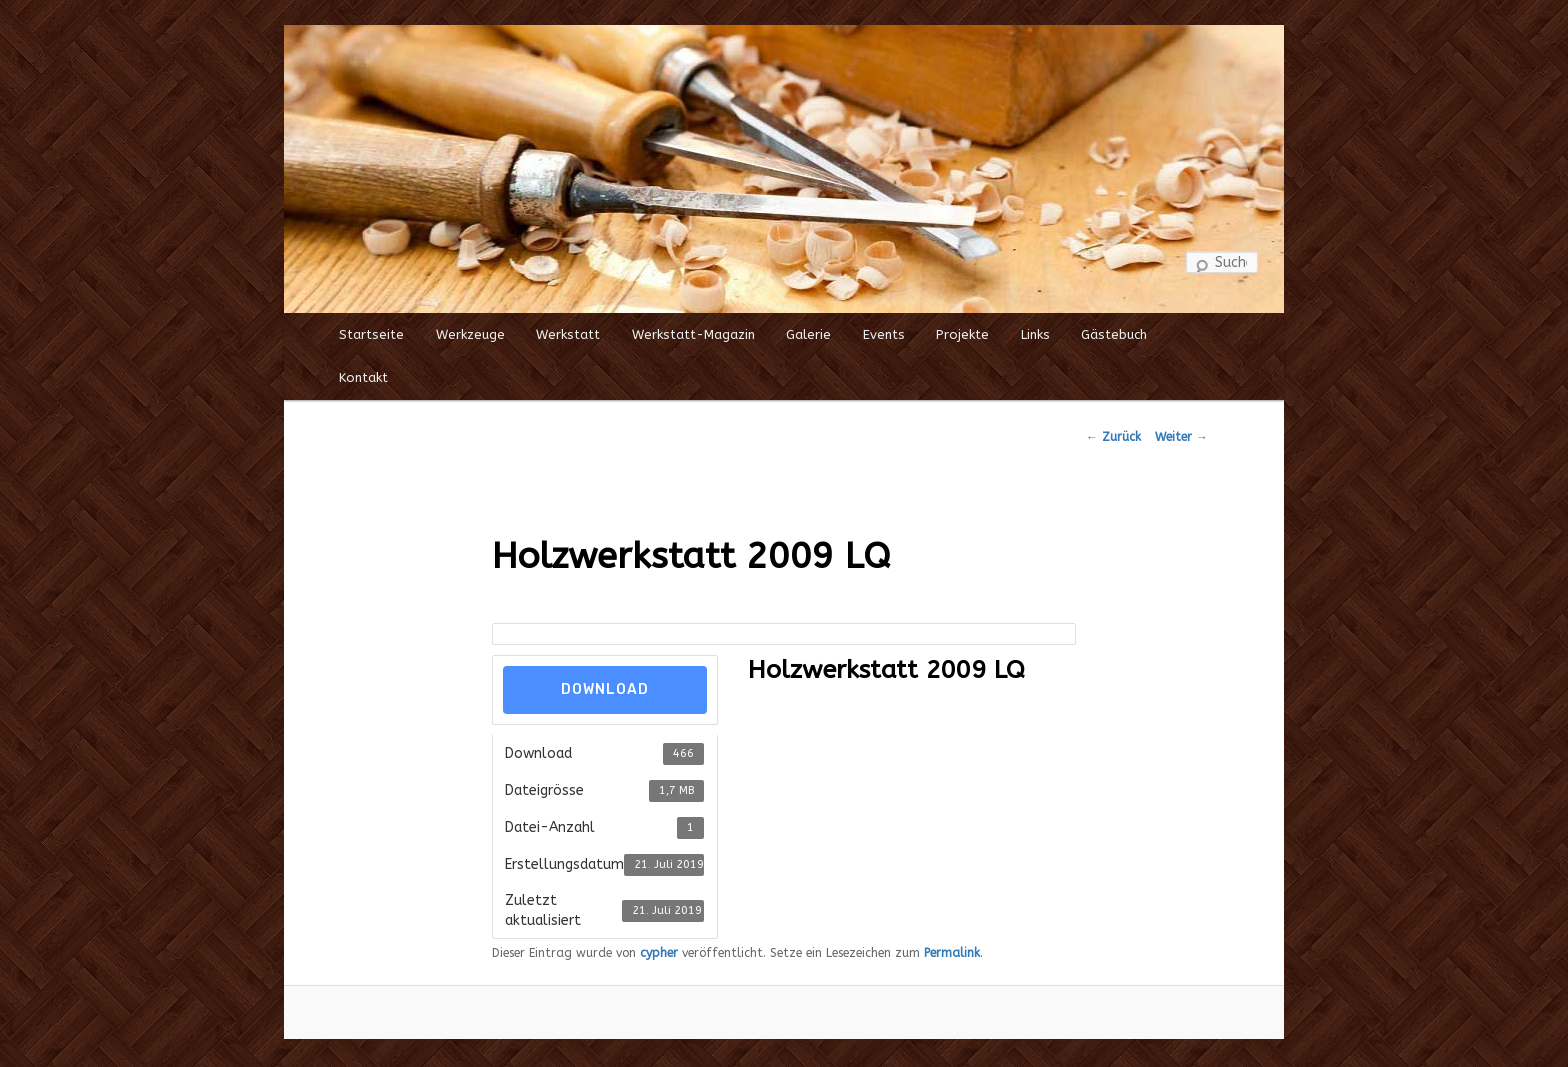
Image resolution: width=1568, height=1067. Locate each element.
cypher (659, 953)
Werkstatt (568, 334)
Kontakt (363, 377)
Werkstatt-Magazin (693, 334)
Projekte (962, 334)
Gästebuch (1114, 334)
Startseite (371, 334)
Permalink (952, 953)
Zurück (1113, 437)
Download (605, 689)
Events (884, 334)
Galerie (808, 334)
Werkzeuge (470, 334)
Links (1035, 334)
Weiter (1181, 437)
